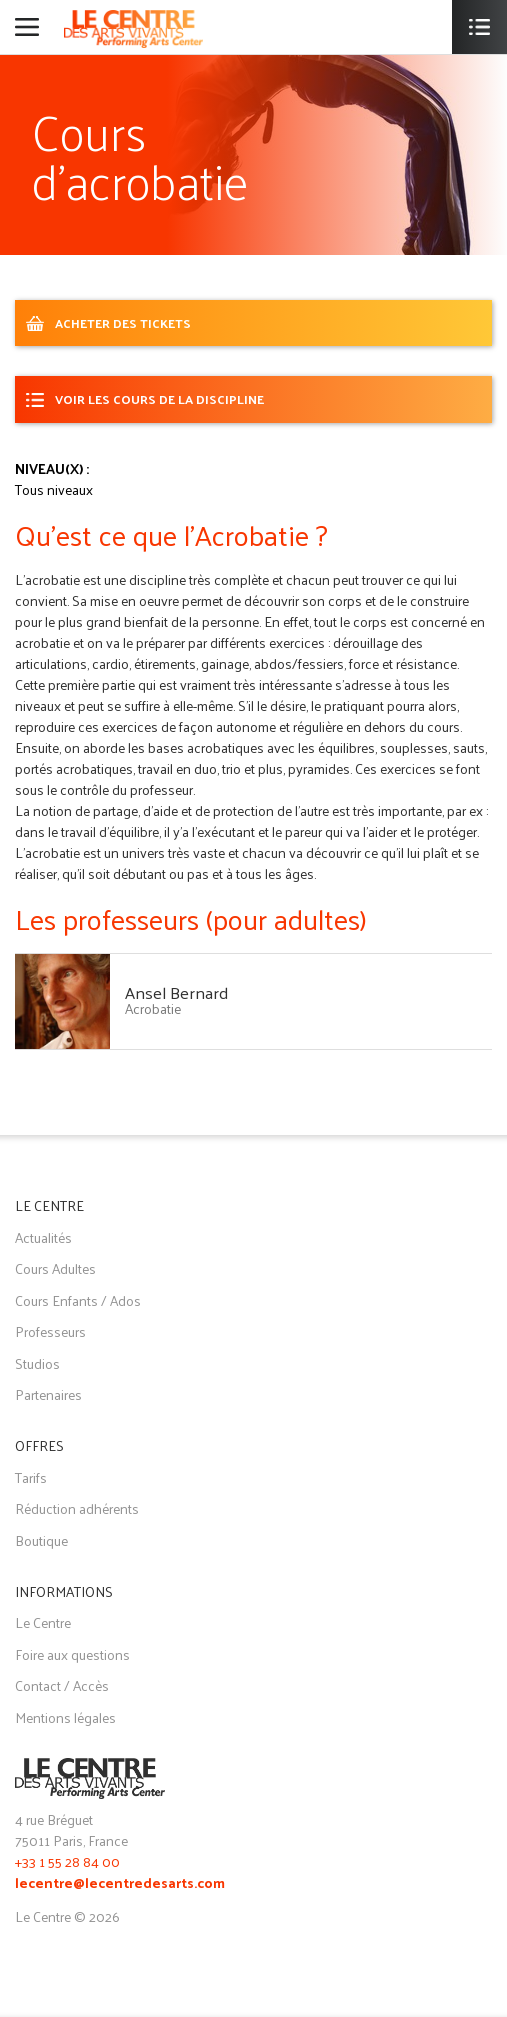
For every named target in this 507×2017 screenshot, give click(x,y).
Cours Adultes (55, 1268)
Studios (37, 1363)
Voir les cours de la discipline (159, 398)
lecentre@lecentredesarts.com (120, 1884)
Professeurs (50, 1331)
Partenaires (48, 1394)
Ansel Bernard (176, 992)
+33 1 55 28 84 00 (67, 1861)
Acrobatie (153, 1008)
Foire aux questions (72, 1654)
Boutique (41, 1540)
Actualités (43, 1237)
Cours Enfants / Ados (78, 1300)
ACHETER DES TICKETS (123, 322)
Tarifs (31, 1477)
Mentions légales (65, 1717)
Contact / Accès (62, 1685)
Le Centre (43, 1622)
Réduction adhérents (77, 1508)
